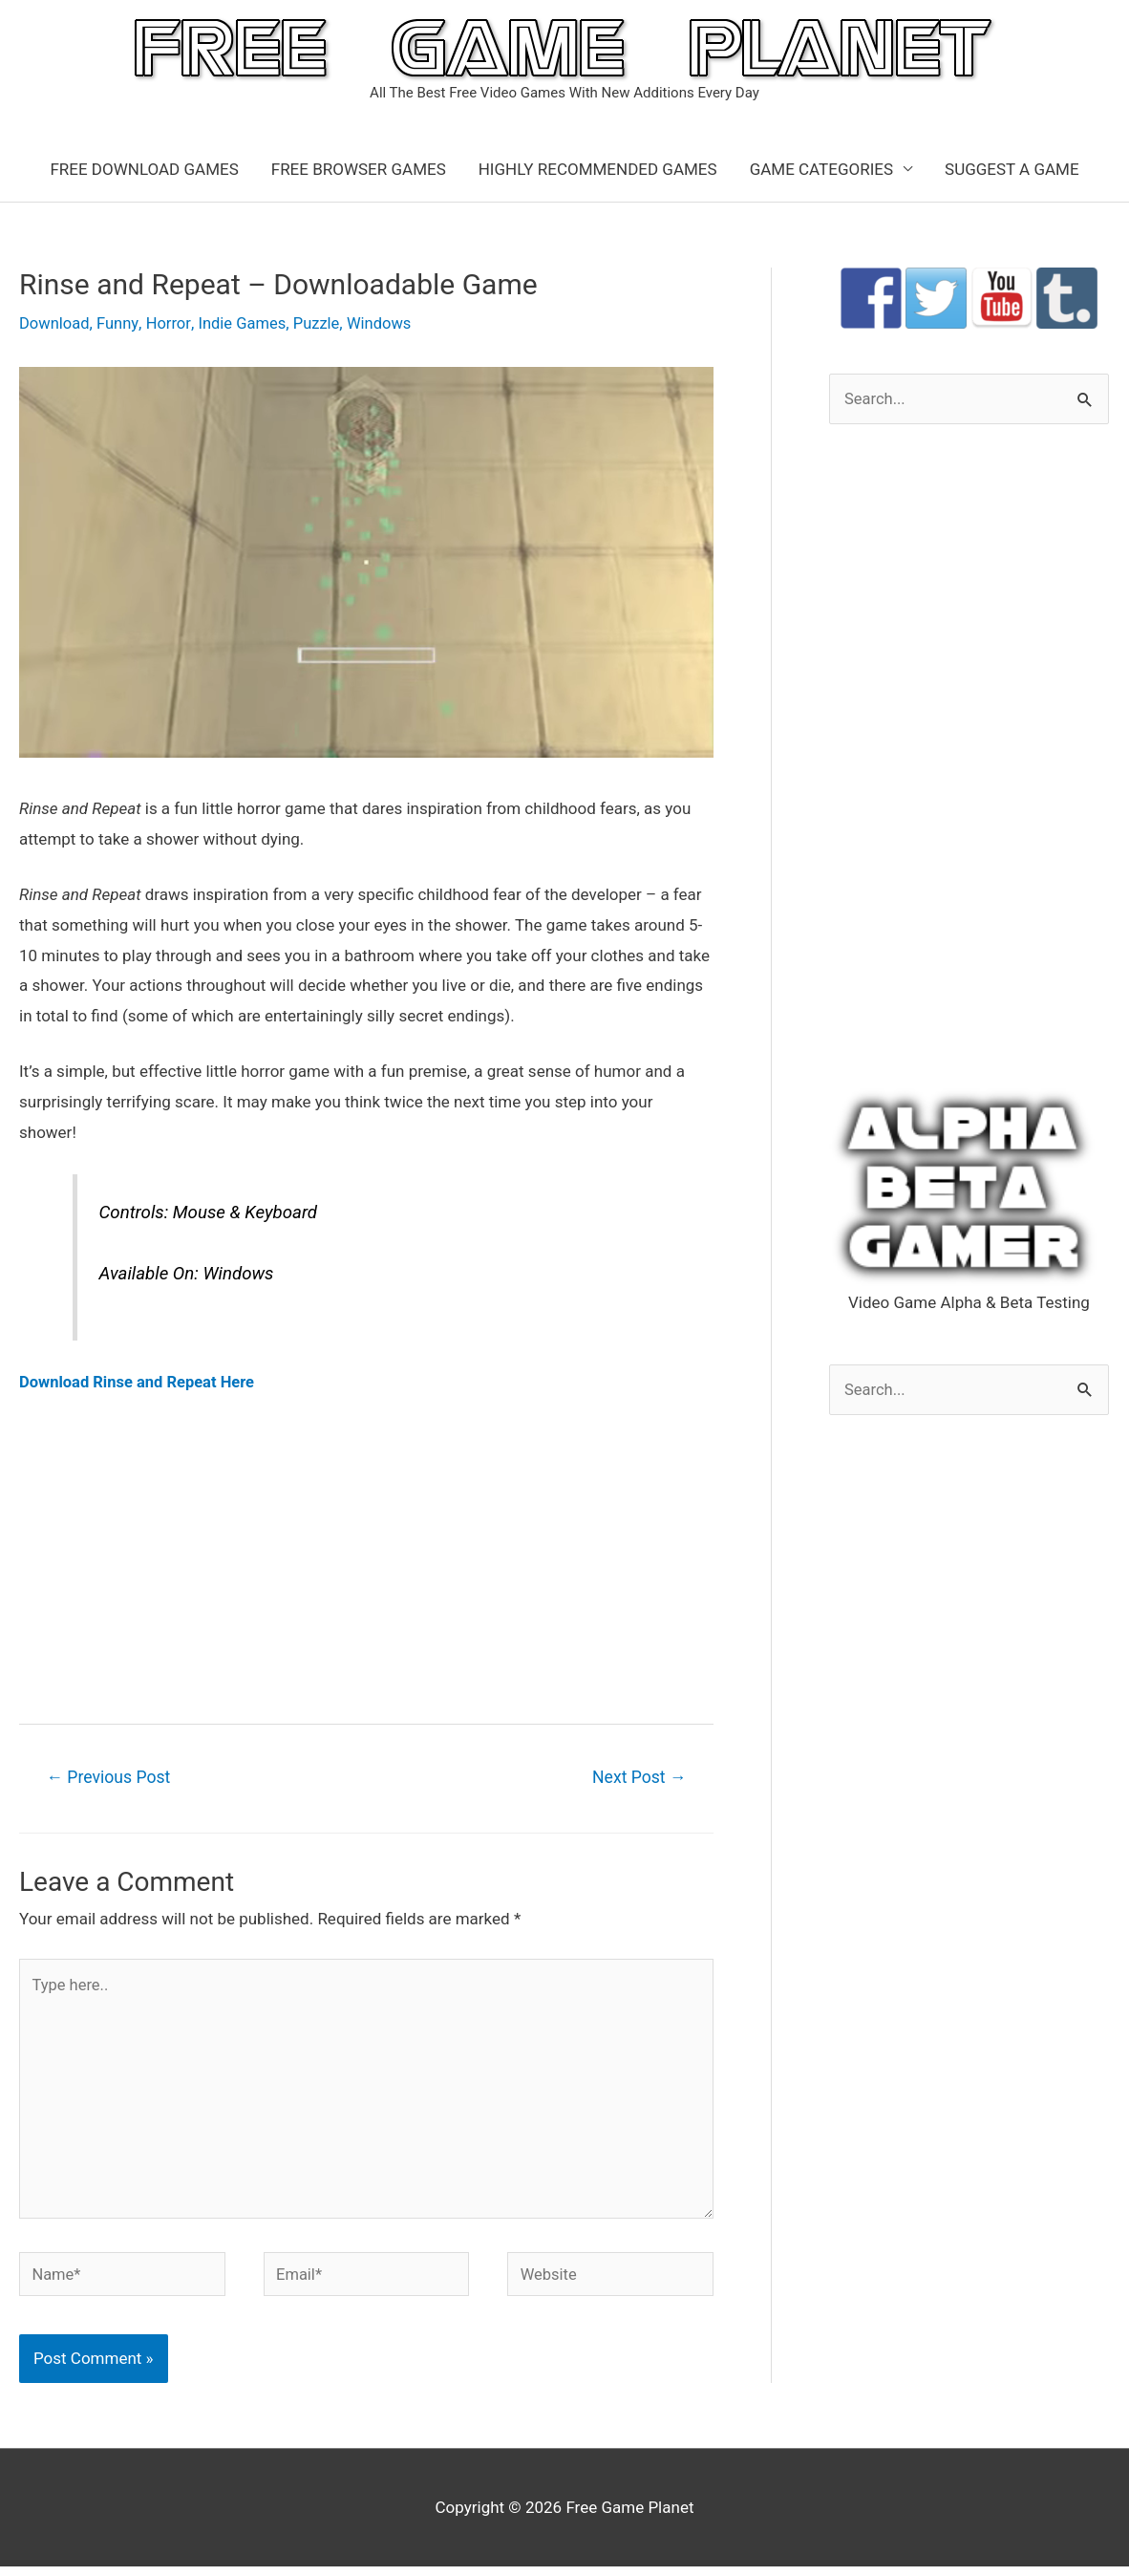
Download (55, 323)
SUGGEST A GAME (1012, 169)
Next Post (637, 1777)
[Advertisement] (366, 1557)
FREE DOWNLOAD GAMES (144, 169)
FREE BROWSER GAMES (358, 169)
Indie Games (247, 323)
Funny (119, 323)
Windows (386, 323)
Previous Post (111, 1777)
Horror (171, 323)
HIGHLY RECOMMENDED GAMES (598, 169)
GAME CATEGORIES (821, 169)
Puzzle (323, 323)
